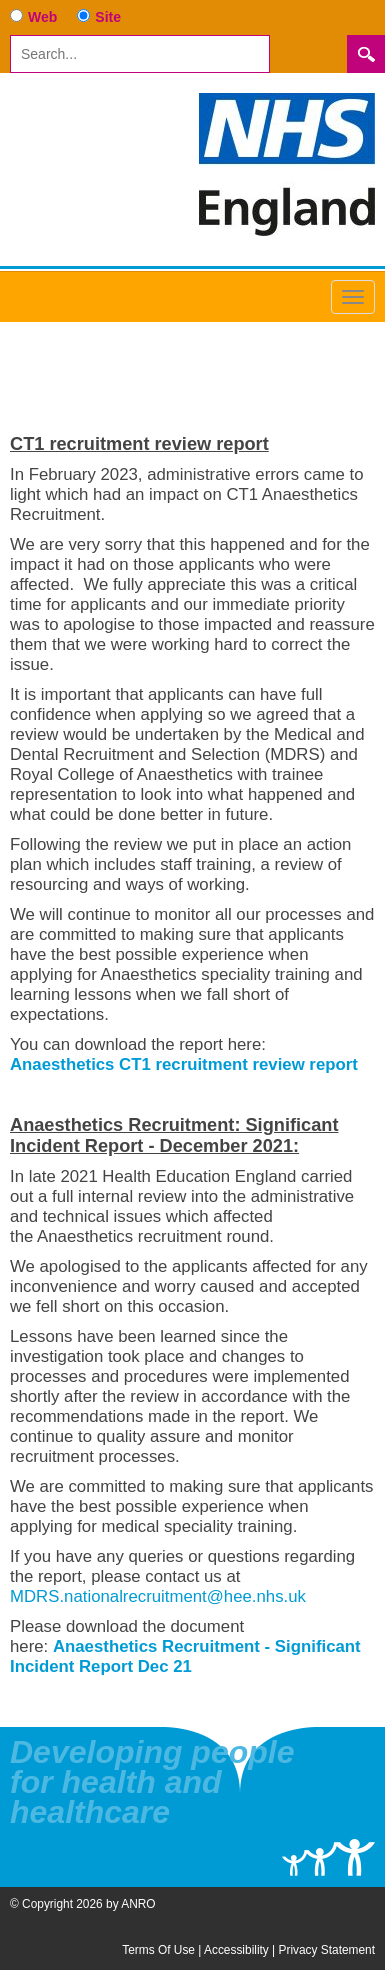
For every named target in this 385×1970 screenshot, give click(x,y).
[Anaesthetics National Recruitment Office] (287, 163)
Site (108, 17)
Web (42, 17)
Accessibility (236, 1950)
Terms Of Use (158, 1950)
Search (366, 54)
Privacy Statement (327, 1950)
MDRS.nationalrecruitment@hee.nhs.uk (158, 1596)
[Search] (140, 54)
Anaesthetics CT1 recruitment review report (184, 1064)
